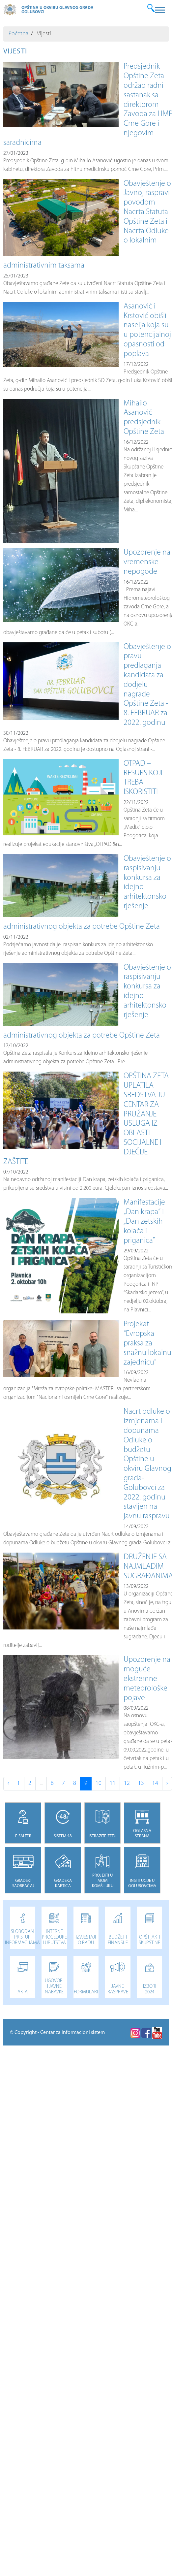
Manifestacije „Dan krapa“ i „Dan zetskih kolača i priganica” (144, 1221)
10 (98, 1783)
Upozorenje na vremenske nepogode (147, 562)
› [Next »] (167, 1783)
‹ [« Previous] (8, 1783)
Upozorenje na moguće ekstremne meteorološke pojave (147, 1679)
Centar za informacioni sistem (72, 2032)
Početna (18, 34)
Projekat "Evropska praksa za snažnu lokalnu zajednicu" (147, 1343)
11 (113, 1783)
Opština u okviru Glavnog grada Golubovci (57, 10)
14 (155, 1783)
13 (141, 1783)
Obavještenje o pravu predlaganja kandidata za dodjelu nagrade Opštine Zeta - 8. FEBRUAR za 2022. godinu (147, 685)
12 (127, 1783)
